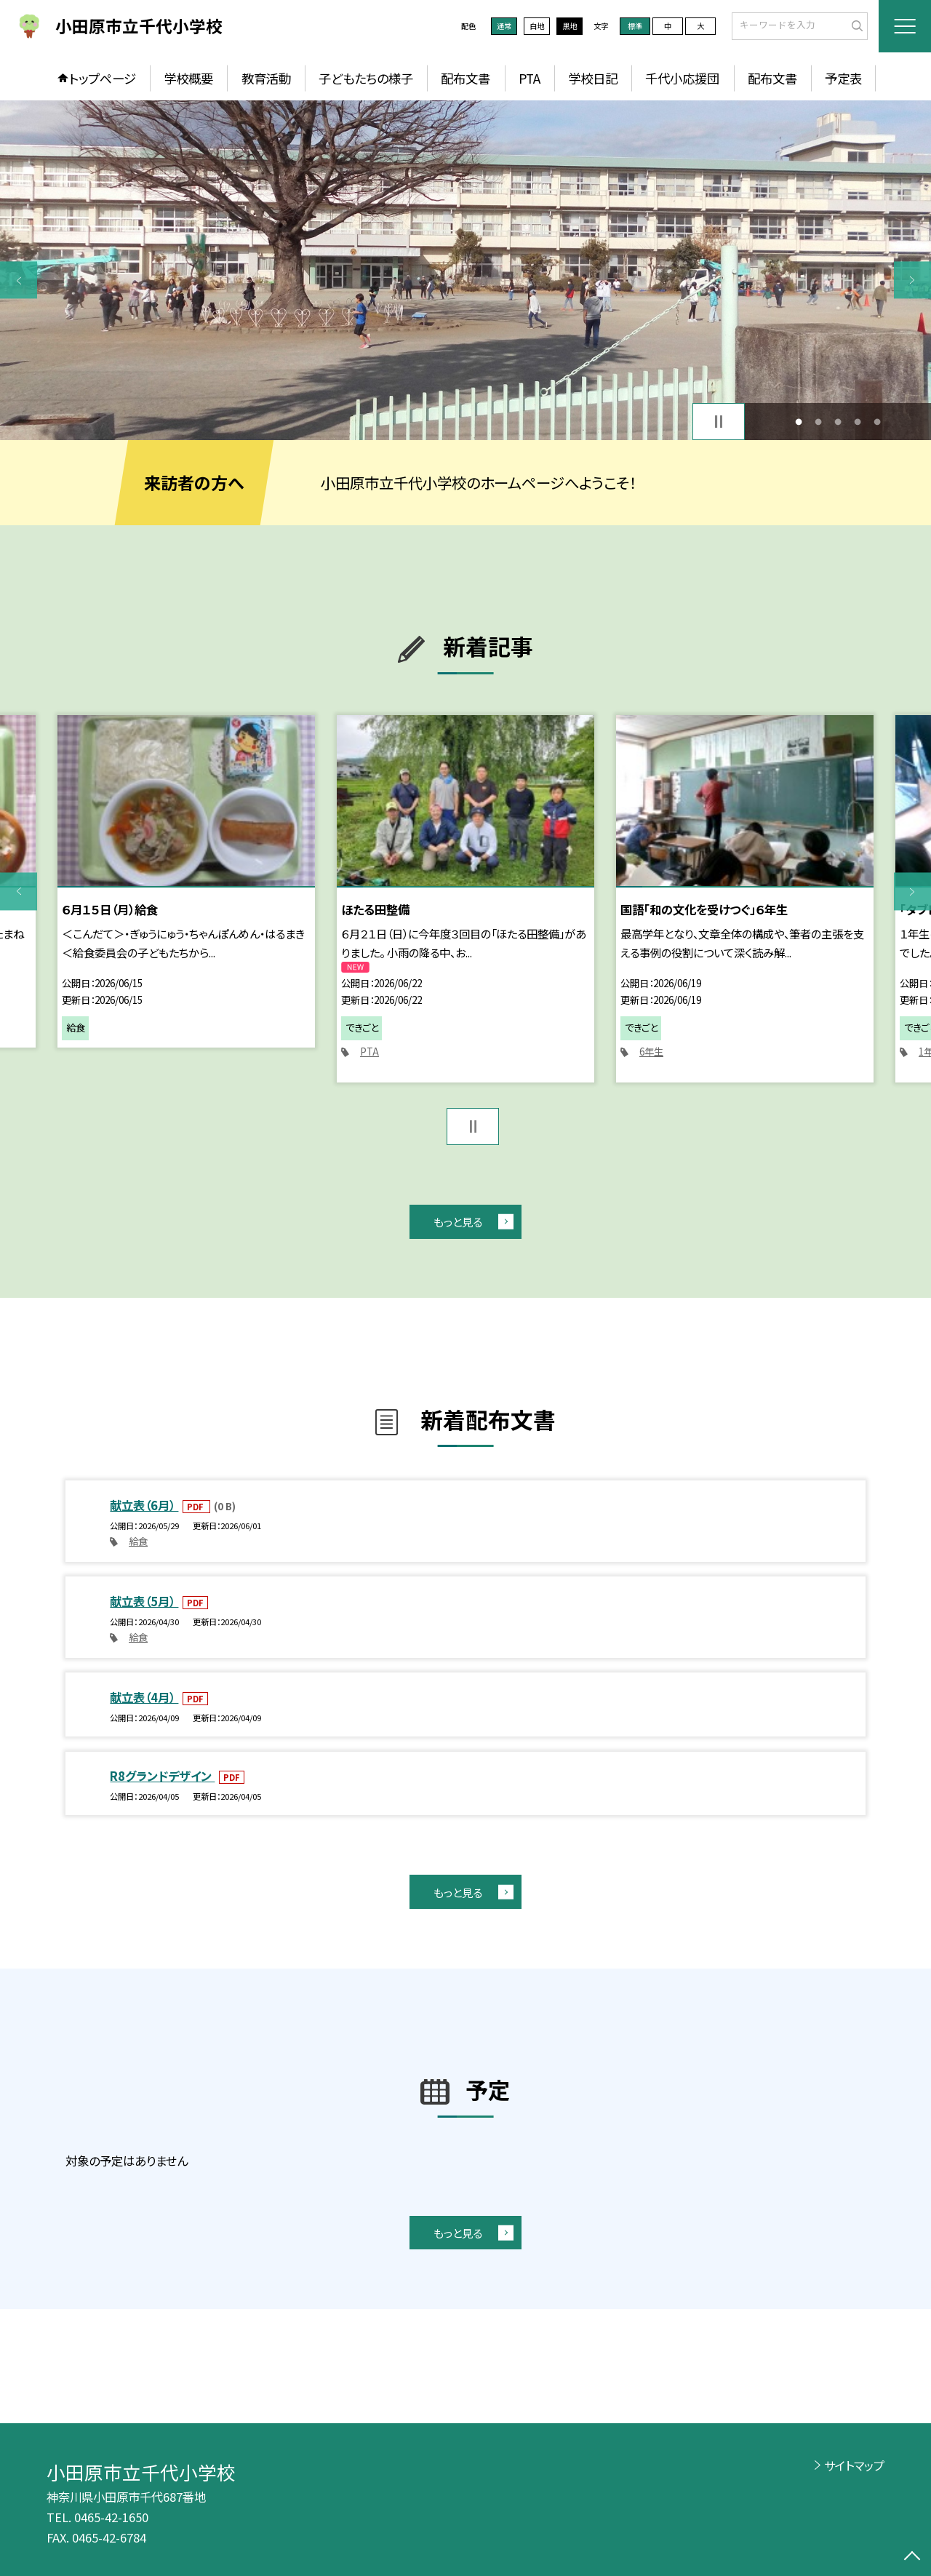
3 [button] (838, 421)
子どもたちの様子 (366, 78)
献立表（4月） (144, 1697)
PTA (529, 78)
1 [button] (798, 421)
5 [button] (877, 421)
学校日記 (593, 78)
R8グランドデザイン (162, 1776)
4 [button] (858, 421)
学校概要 (188, 78)
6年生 (651, 1051)
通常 (504, 25)
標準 (635, 25)
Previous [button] (18, 279)
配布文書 (465, 78)
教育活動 (266, 78)
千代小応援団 (682, 78)
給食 (138, 1541)
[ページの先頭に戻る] (912, 2557)
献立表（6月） (144, 1505)
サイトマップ (854, 2465)
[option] (465, 270)
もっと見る (457, 1221)
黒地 (569, 25)
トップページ (102, 78)
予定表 (843, 78)
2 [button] (818, 421)
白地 (537, 25)
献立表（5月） (144, 1601)
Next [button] (912, 279)
